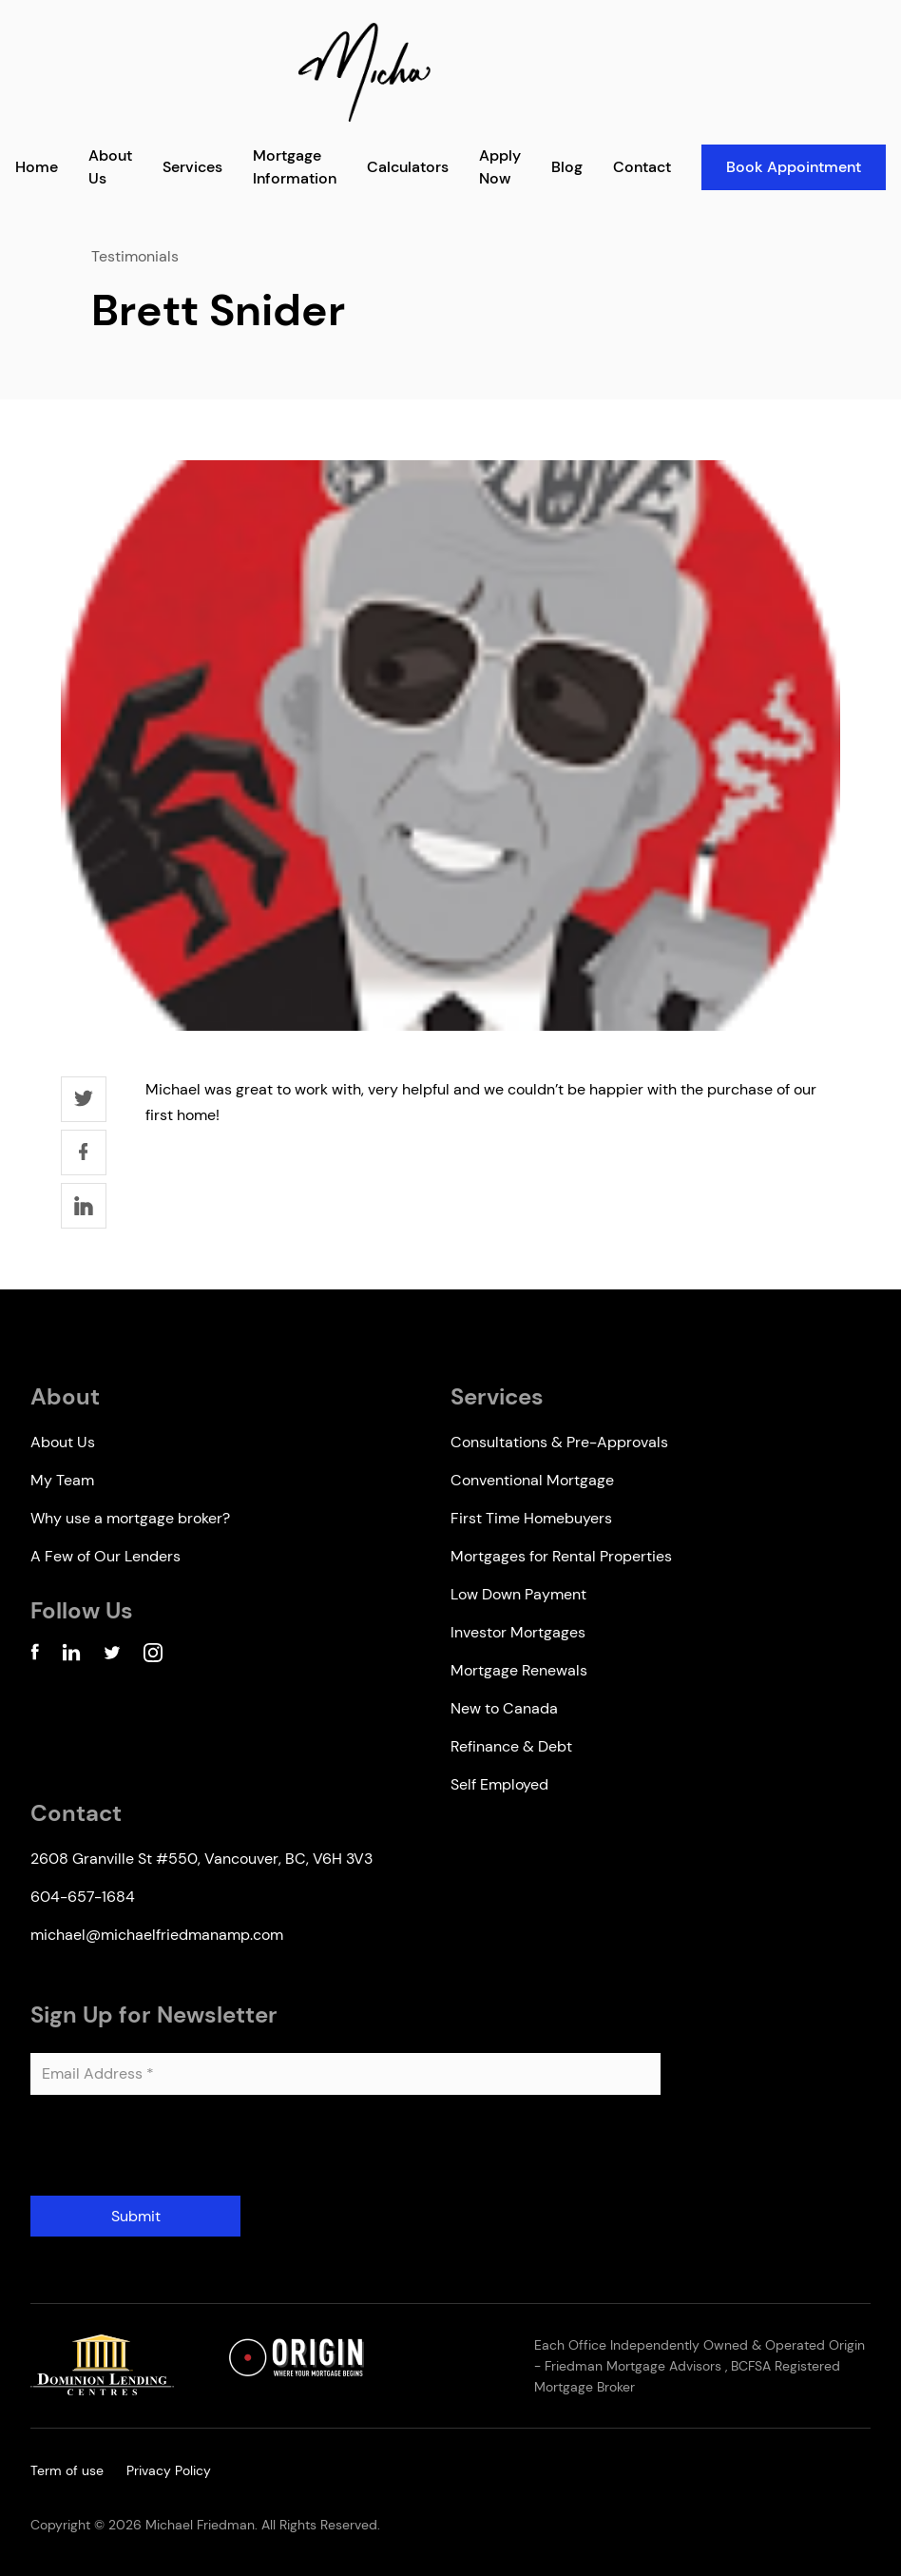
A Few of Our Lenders (105, 1556)
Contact (642, 167)
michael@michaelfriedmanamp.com (156, 1935)
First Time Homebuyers (531, 1518)
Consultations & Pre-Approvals (559, 1442)
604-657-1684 (82, 1897)
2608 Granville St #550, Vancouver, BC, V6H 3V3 (201, 1859)
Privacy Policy (168, 2470)
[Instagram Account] (153, 1656)
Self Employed (499, 1784)
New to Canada (504, 1708)
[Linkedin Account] (71, 1656)
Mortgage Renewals (518, 1670)
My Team (62, 1480)
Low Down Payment (518, 1594)
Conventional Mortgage (532, 1480)
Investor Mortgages (517, 1632)
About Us (62, 1442)
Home (36, 167)
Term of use (67, 2470)
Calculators (408, 167)
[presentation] (174, 2153)
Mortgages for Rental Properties (561, 1556)
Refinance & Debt (511, 1746)
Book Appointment (793, 167)
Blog (567, 167)
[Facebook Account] (34, 1656)
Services (192, 167)
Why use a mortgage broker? (130, 1518)
